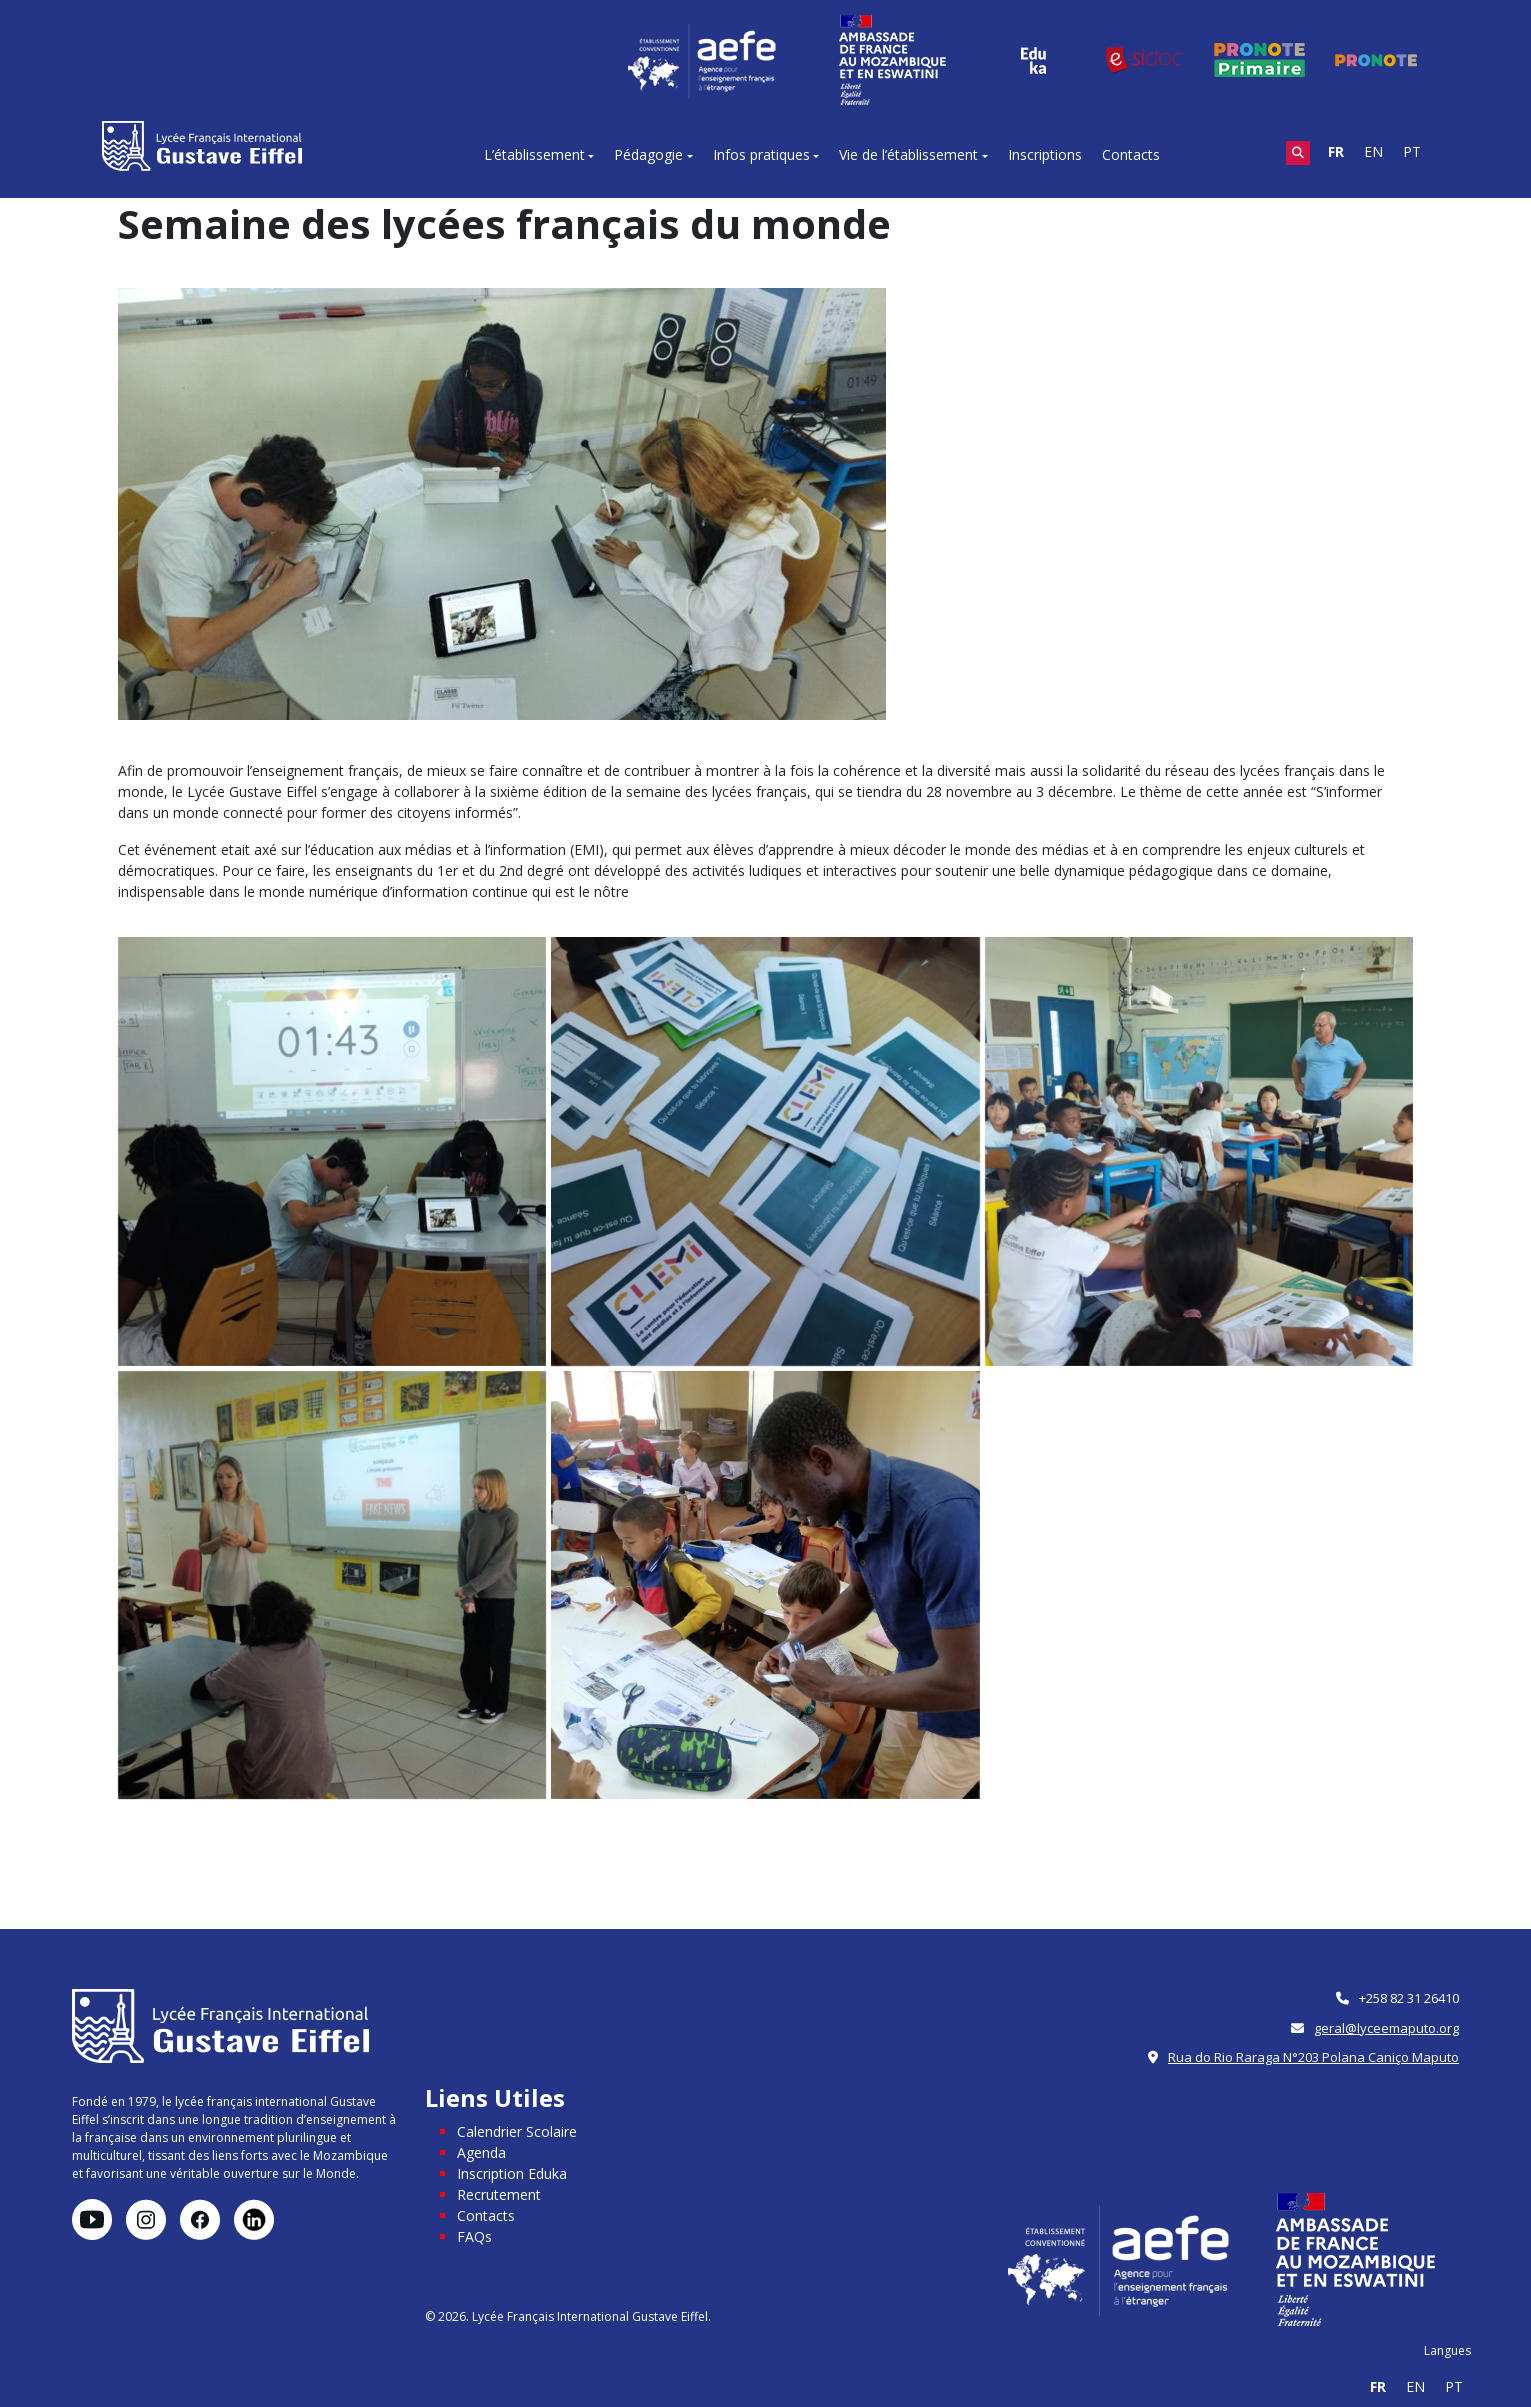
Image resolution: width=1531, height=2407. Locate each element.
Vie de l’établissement (908, 154)
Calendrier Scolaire (517, 2131)
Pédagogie (648, 154)
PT (1412, 151)
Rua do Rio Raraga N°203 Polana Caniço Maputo (1313, 2057)
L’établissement (534, 154)
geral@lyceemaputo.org (1386, 2028)
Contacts (1131, 154)
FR (1336, 151)
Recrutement (499, 2194)
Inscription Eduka (512, 2173)
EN (1373, 151)
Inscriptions (1045, 154)
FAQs (474, 2236)
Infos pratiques (761, 154)
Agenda (481, 2152)
